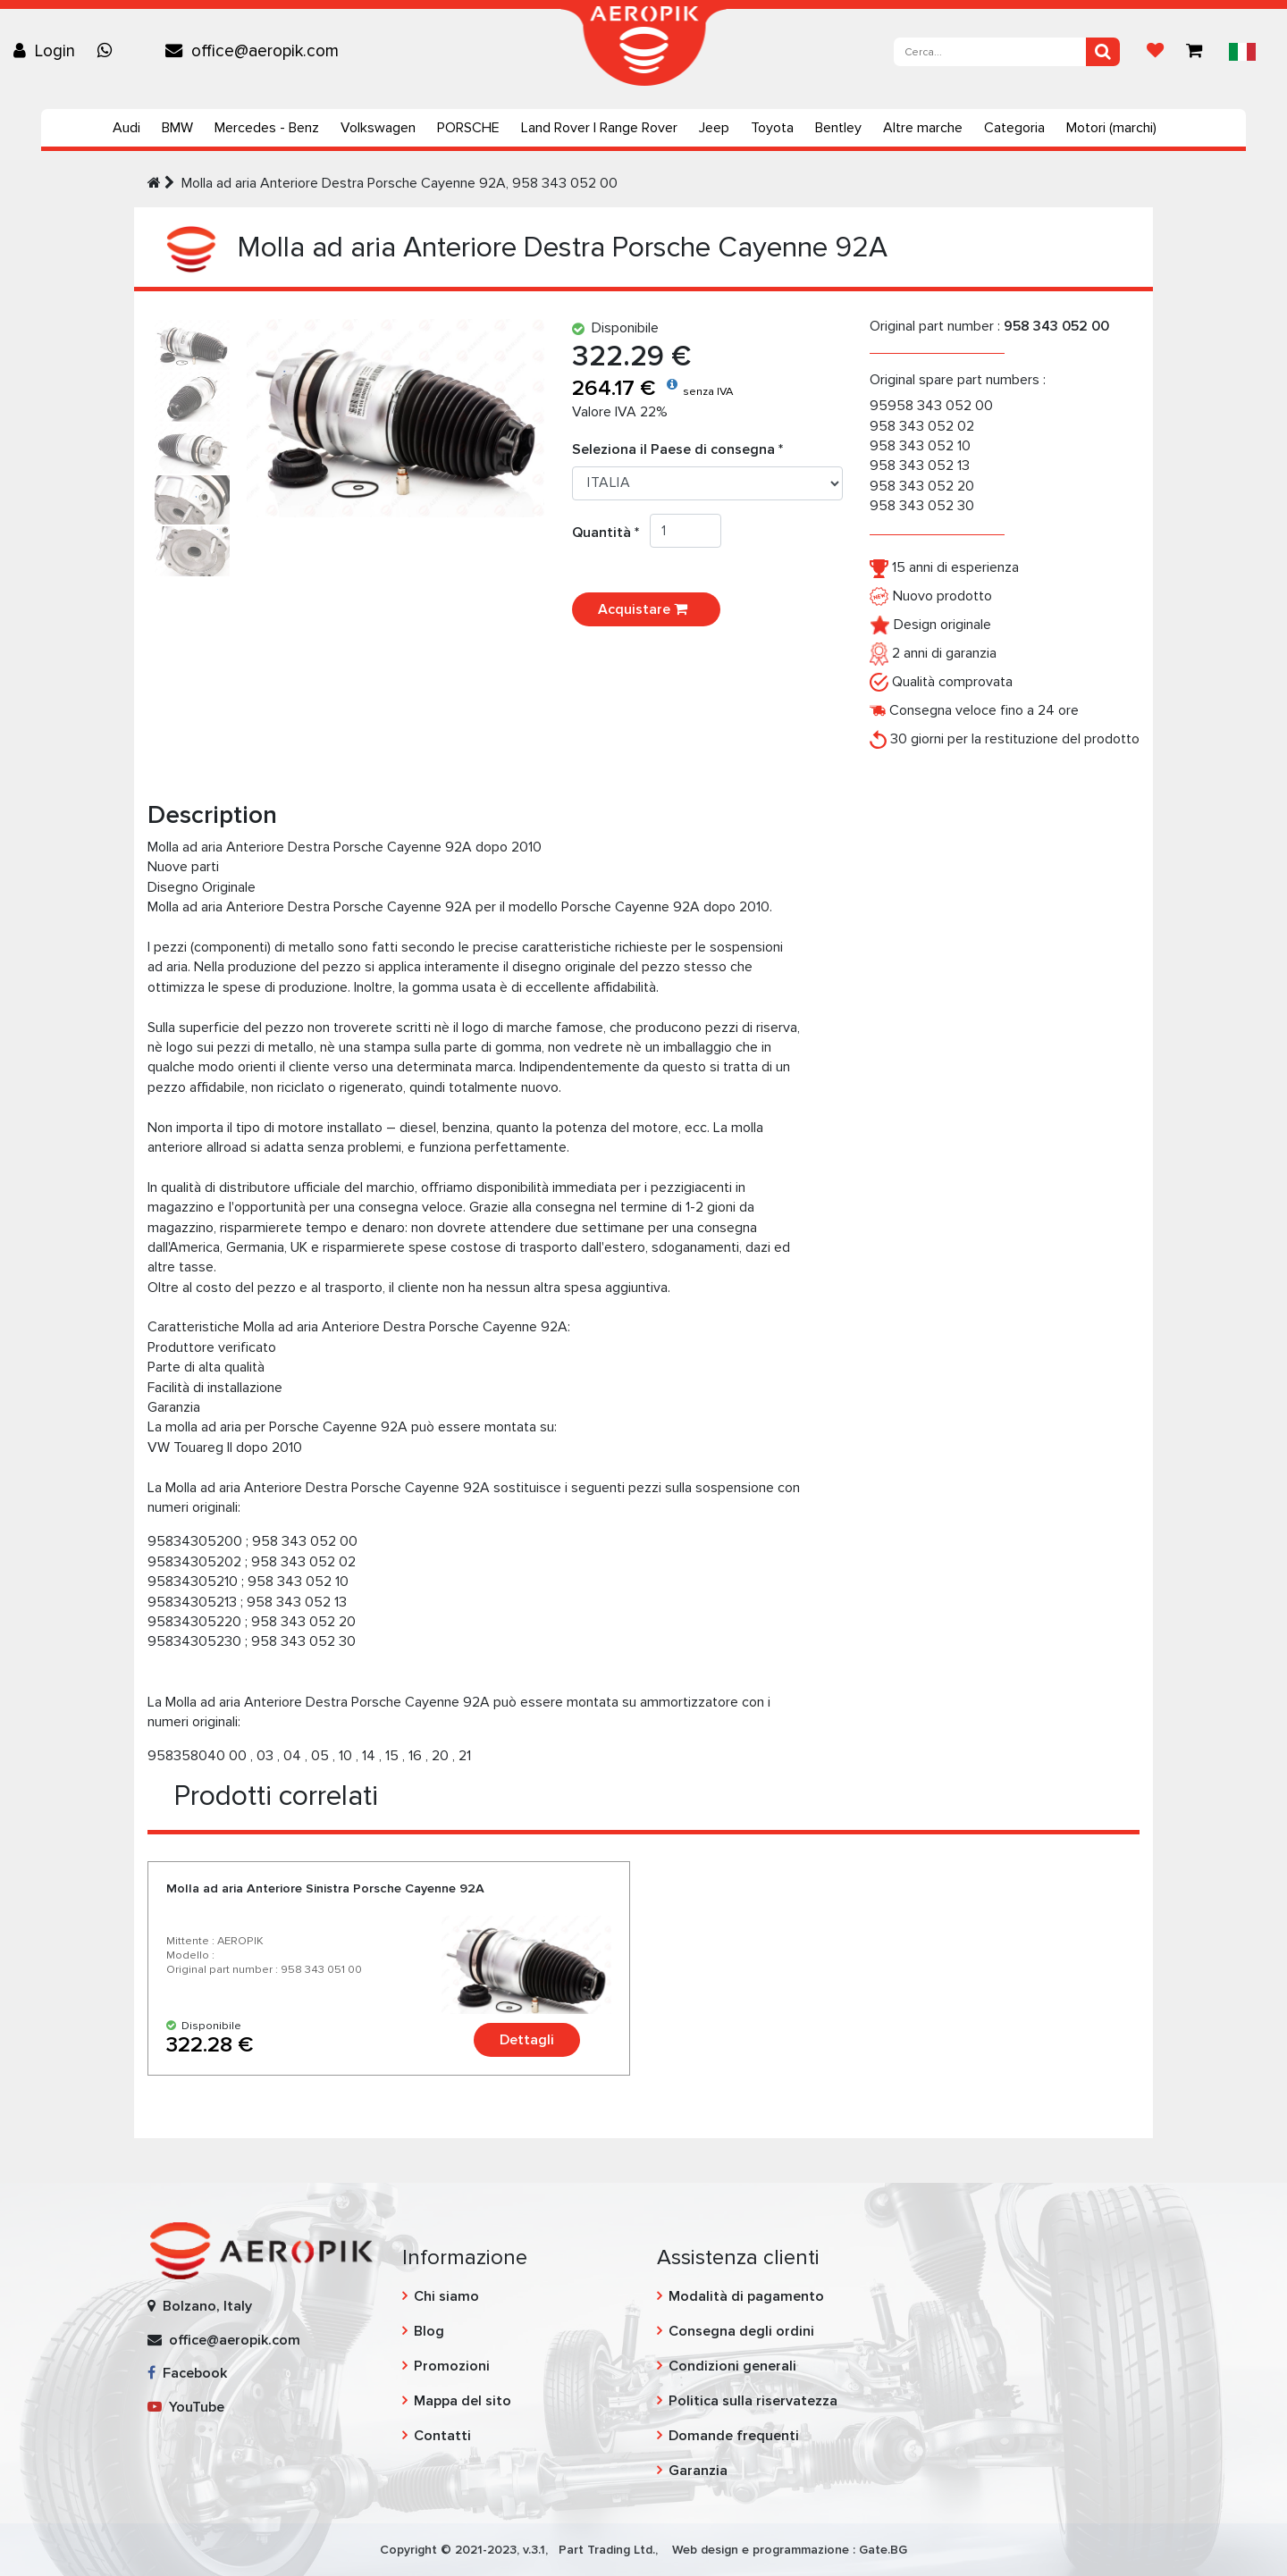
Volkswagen (378, 128)
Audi (126, 128)
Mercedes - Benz (266, 128)
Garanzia (698, 2471)
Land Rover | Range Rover (599, 128)
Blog (429, 2331)
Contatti (442, 2436)
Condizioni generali (732, 2366)
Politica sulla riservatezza (753, 2401)
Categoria (1014, 128)
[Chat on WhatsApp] (109, 51)
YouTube (185, 2407)
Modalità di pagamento (746, 2296)
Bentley (838, 128)
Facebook (187, 2373)
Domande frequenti (734, 2436)
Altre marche (923, 128)
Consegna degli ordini (741, 2331)
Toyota (772, 128)
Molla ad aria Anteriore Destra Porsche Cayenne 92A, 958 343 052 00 (399, 183)
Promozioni (452, 2366)
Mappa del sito (462, 2401)
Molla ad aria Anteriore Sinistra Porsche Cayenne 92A (325, 1888)
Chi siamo (446, 2296)
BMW (177, 128)
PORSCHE (468, 128)
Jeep (714, 128)
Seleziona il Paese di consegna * (677, 449)
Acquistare (646, 609)
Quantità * (611, 532)
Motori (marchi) (1111, 128)
